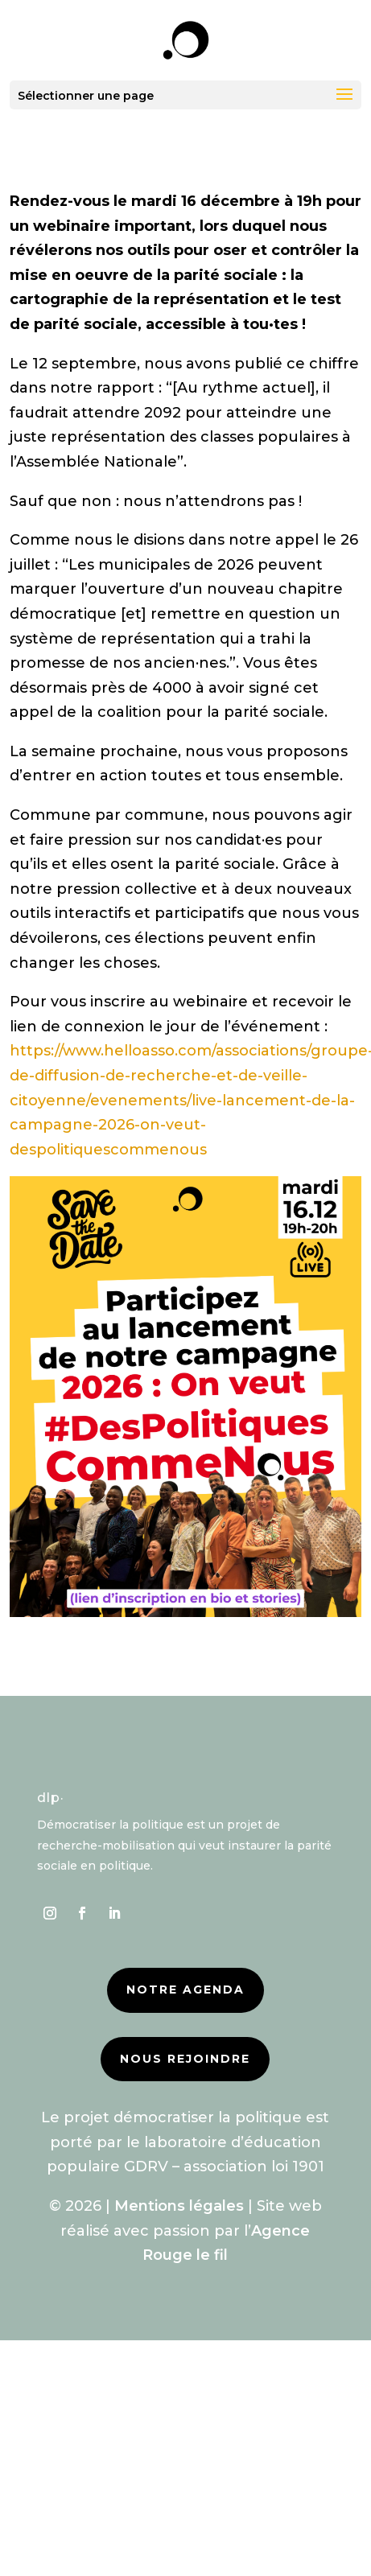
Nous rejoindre (185, 2058)
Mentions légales (179, 2206)
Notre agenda (185, 1989)
